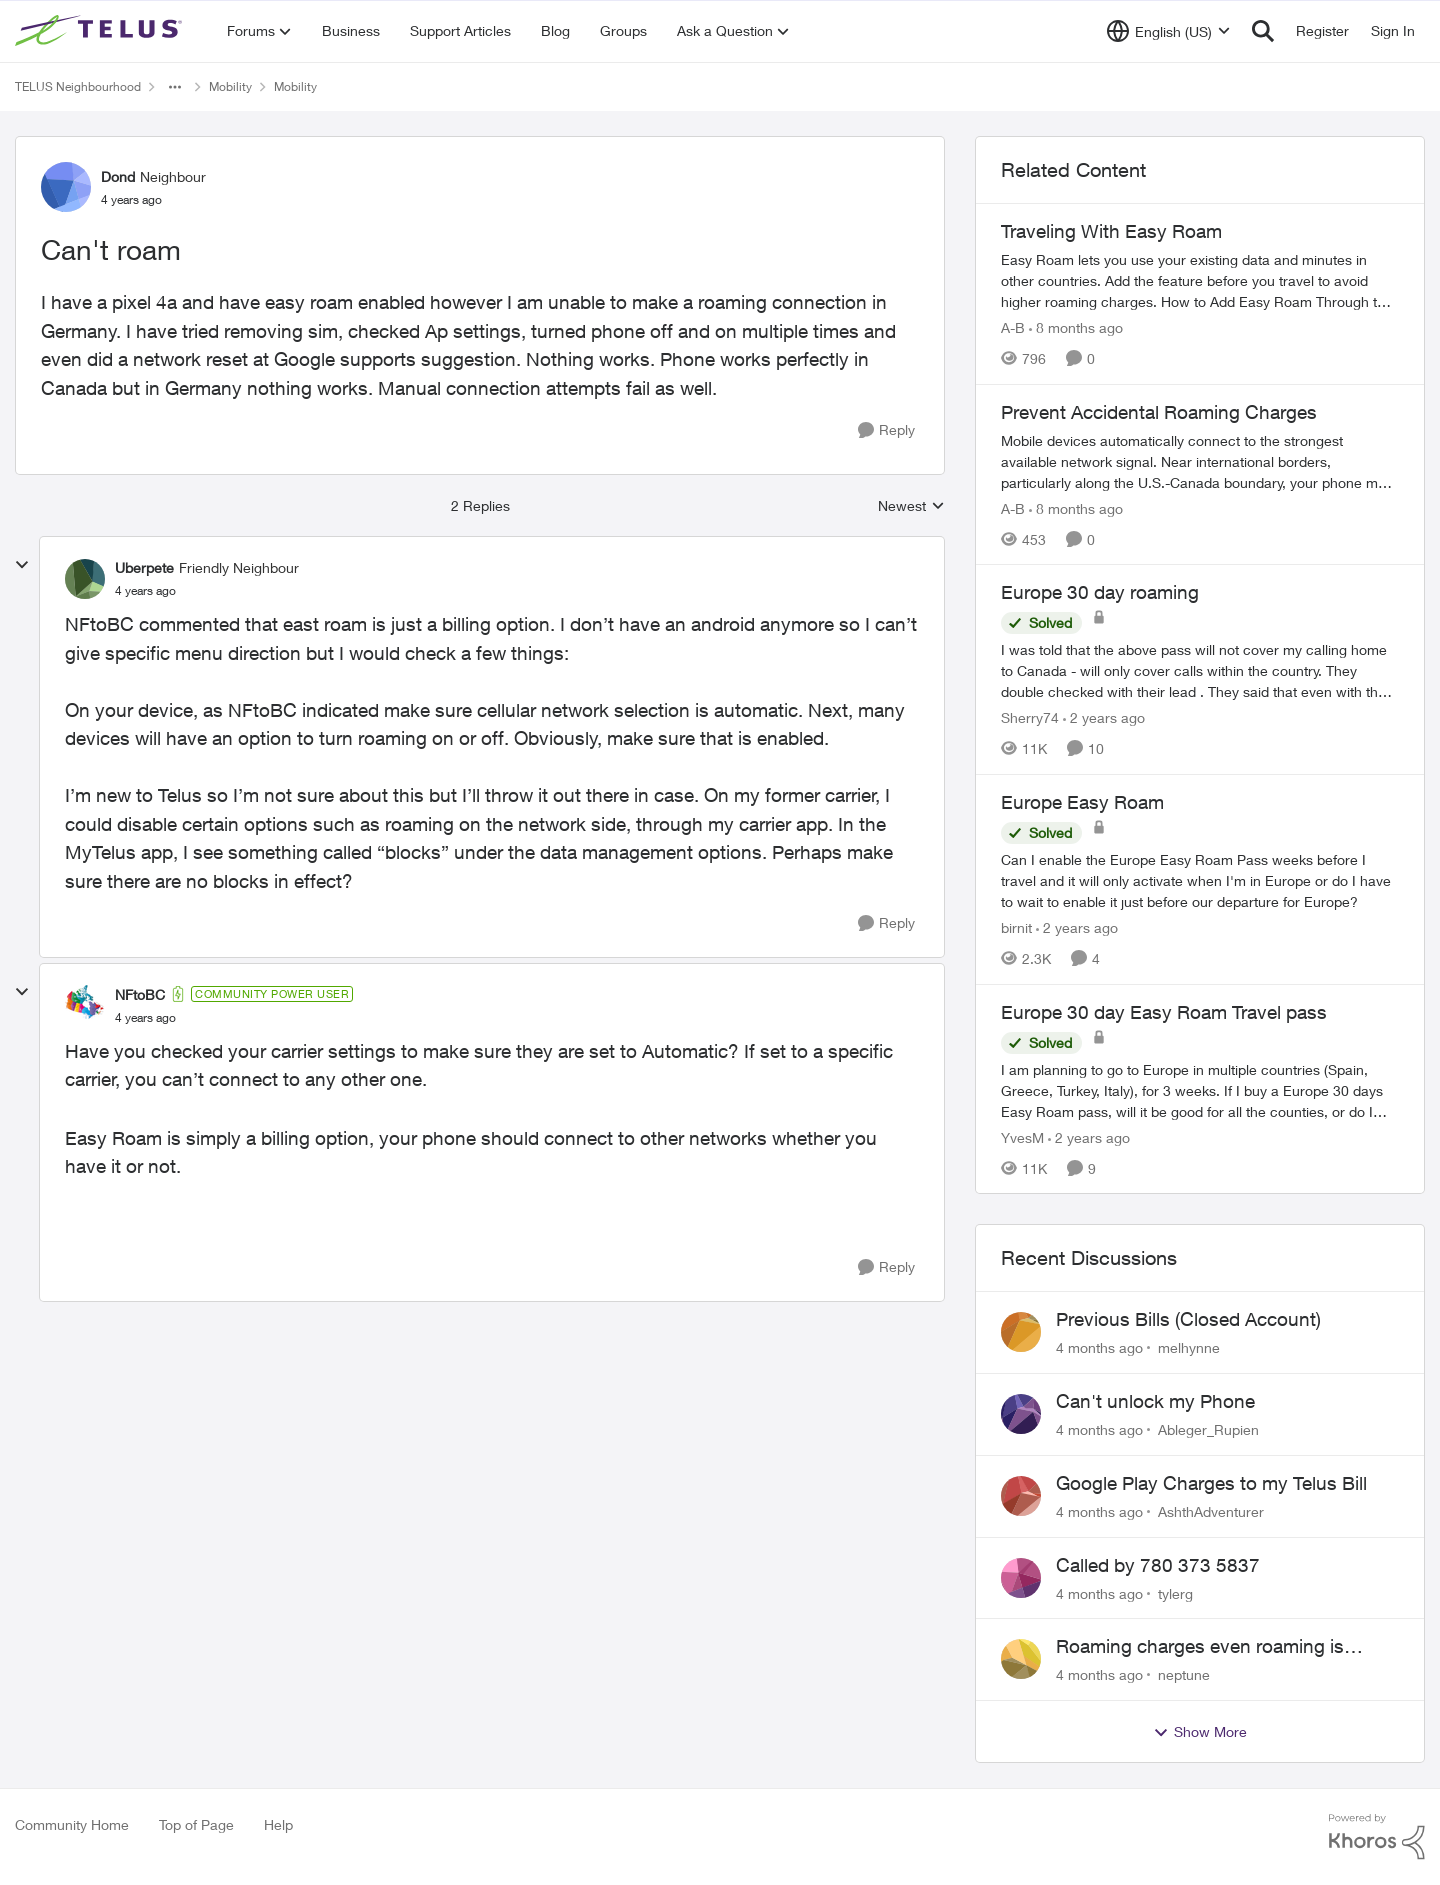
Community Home (72, 1824)
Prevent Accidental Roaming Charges (1159, 412)
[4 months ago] (1099, 1347)
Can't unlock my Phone (1155, 1401)
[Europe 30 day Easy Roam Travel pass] (1200, 1089)
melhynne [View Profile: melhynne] (1189, 1347)
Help (278, 1824)
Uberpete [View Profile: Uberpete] (144, 567)
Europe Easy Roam (1082, 802)
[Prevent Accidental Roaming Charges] (1200, 460)
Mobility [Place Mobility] (230, 86)
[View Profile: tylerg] (1021, 1578)
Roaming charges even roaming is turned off (1200, 1647)
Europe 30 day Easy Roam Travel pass (1164, 1012)
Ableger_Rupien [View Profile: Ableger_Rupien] (1208, 1429)
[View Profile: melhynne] (1021, 1332)
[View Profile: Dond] (66, 187)
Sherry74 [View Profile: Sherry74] (1030, 717)
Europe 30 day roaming (1100, 592)
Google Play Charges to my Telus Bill (1211, 1483)
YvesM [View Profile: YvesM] (1022, 1136)
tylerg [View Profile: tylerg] (1175, 1592)
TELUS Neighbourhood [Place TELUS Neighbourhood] (78, 86)
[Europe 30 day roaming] (1200, 670)
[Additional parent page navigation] (175, 87)
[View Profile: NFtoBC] (85, 1005)
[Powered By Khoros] (1377, 1837)
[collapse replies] (22, 565)
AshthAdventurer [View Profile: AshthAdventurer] (1211, 1511)
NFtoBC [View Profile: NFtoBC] (140, 994)
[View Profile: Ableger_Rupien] (1021, 1414)
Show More (1200, 1732)
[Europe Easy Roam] (1200, 880)
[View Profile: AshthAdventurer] (1021, 1496)
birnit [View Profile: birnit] (1016, 927)
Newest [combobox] (911, 506)
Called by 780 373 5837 (1158, 1565)
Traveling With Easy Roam (1111, 231)
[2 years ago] (1104, 717)
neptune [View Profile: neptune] (1184, 1674)
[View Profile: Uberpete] (85, 579)
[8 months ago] (1076, 327)
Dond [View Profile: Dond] (118, 176)
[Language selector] (1168, 31)
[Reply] (886, 430)
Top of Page (196, 1824)
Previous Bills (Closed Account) (1188, 1319)
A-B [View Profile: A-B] (1013, 327)
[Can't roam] (145, 591)
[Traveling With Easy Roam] (1200, 280)
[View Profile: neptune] (1021, 1659)
